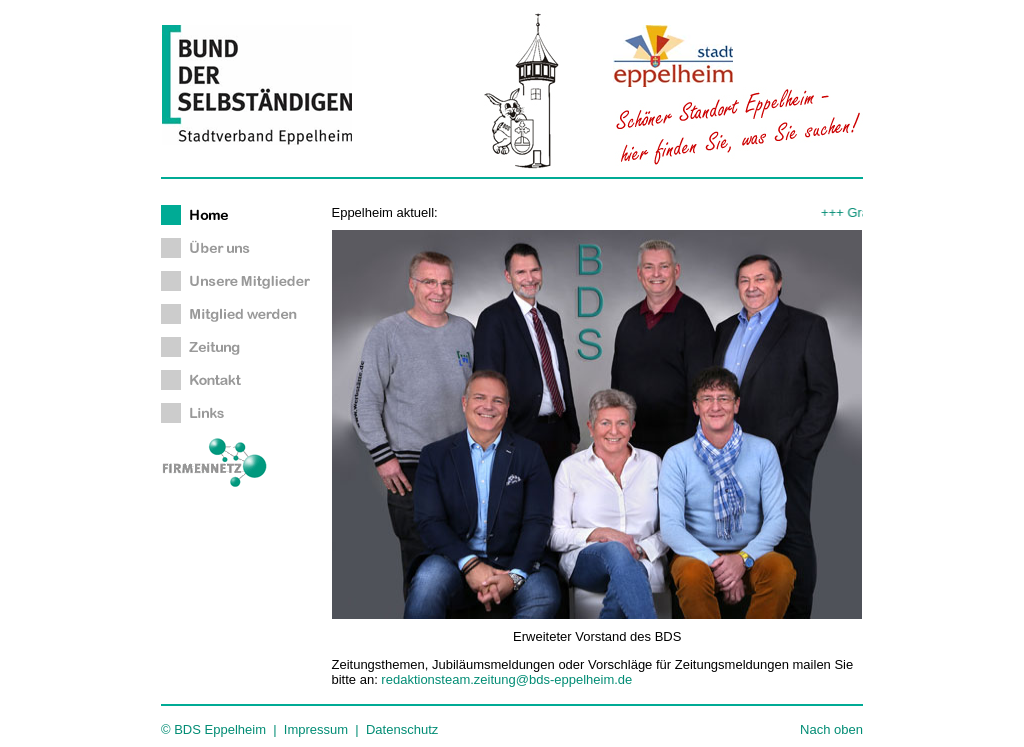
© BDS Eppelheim (213, 729)
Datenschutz (402, 729)
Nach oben (831, 729)
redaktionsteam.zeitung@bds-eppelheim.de (506, 679)
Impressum (316, 729)
